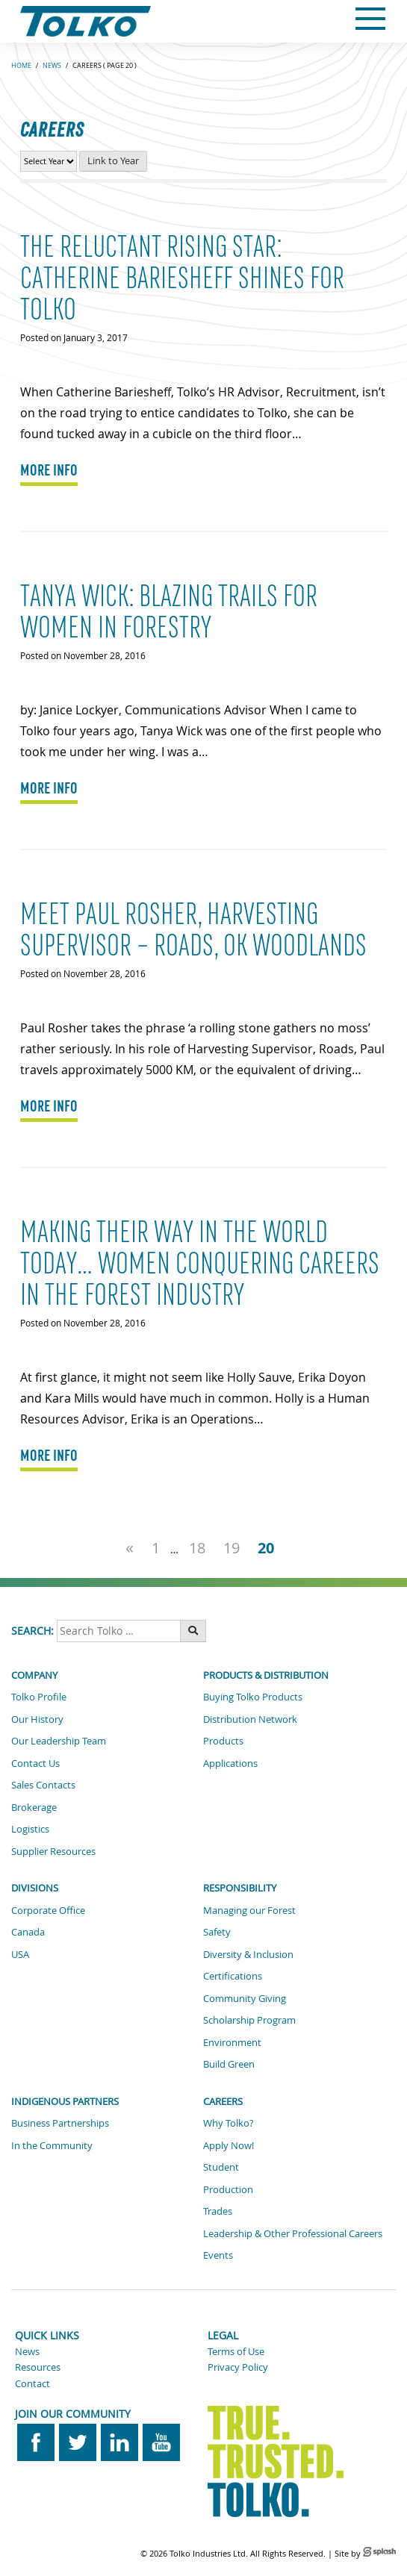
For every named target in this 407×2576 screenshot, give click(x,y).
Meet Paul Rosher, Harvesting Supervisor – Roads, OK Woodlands (193, 930)
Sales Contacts (43, 1784)
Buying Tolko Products (252, 1696)
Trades (217, 2211)
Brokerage (34, 1807)
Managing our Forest (249, 1910)
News (52, 65)
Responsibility (239, 1887)
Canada (28, 1932)
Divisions (34, 1887)
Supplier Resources (53, 1851)
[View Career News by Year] (48, 161)
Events (218, 2255)
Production (228, 2189)
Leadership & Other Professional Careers (292, 2233)
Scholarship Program (249, 2020)
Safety (217, 1932)
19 (231, 1547)
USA (20, 1954)
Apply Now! (228, 2145)
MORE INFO (49, 470)
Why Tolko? (228, 2123)
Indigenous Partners (65, 2101)
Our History (37, 1719)
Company (34, 1675)
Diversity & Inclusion (248, 1954)
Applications (230, 1763)
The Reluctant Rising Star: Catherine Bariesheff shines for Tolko (182, 278)
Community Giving (244, 1998)
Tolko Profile (38, 1696)
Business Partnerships (60, 2123)
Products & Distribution (266, 1675)
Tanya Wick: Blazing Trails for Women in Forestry (168, 612)
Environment (232, 2042)
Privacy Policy (238, 2367)
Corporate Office (48, 1910)
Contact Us (35, 1763)
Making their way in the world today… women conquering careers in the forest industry (199, 1264)
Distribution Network (250, 1719)
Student (221, 2167)
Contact (32, 2383)
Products (223, 1740)
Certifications (232, 1976)
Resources (37, 2367)
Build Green (229, 2064)
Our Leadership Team (58, 1740)
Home (21, 65)
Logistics (30, 1829)
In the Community (52, 2145)
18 (197, 1547)
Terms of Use (236, 2351)
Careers (223, 2101)
